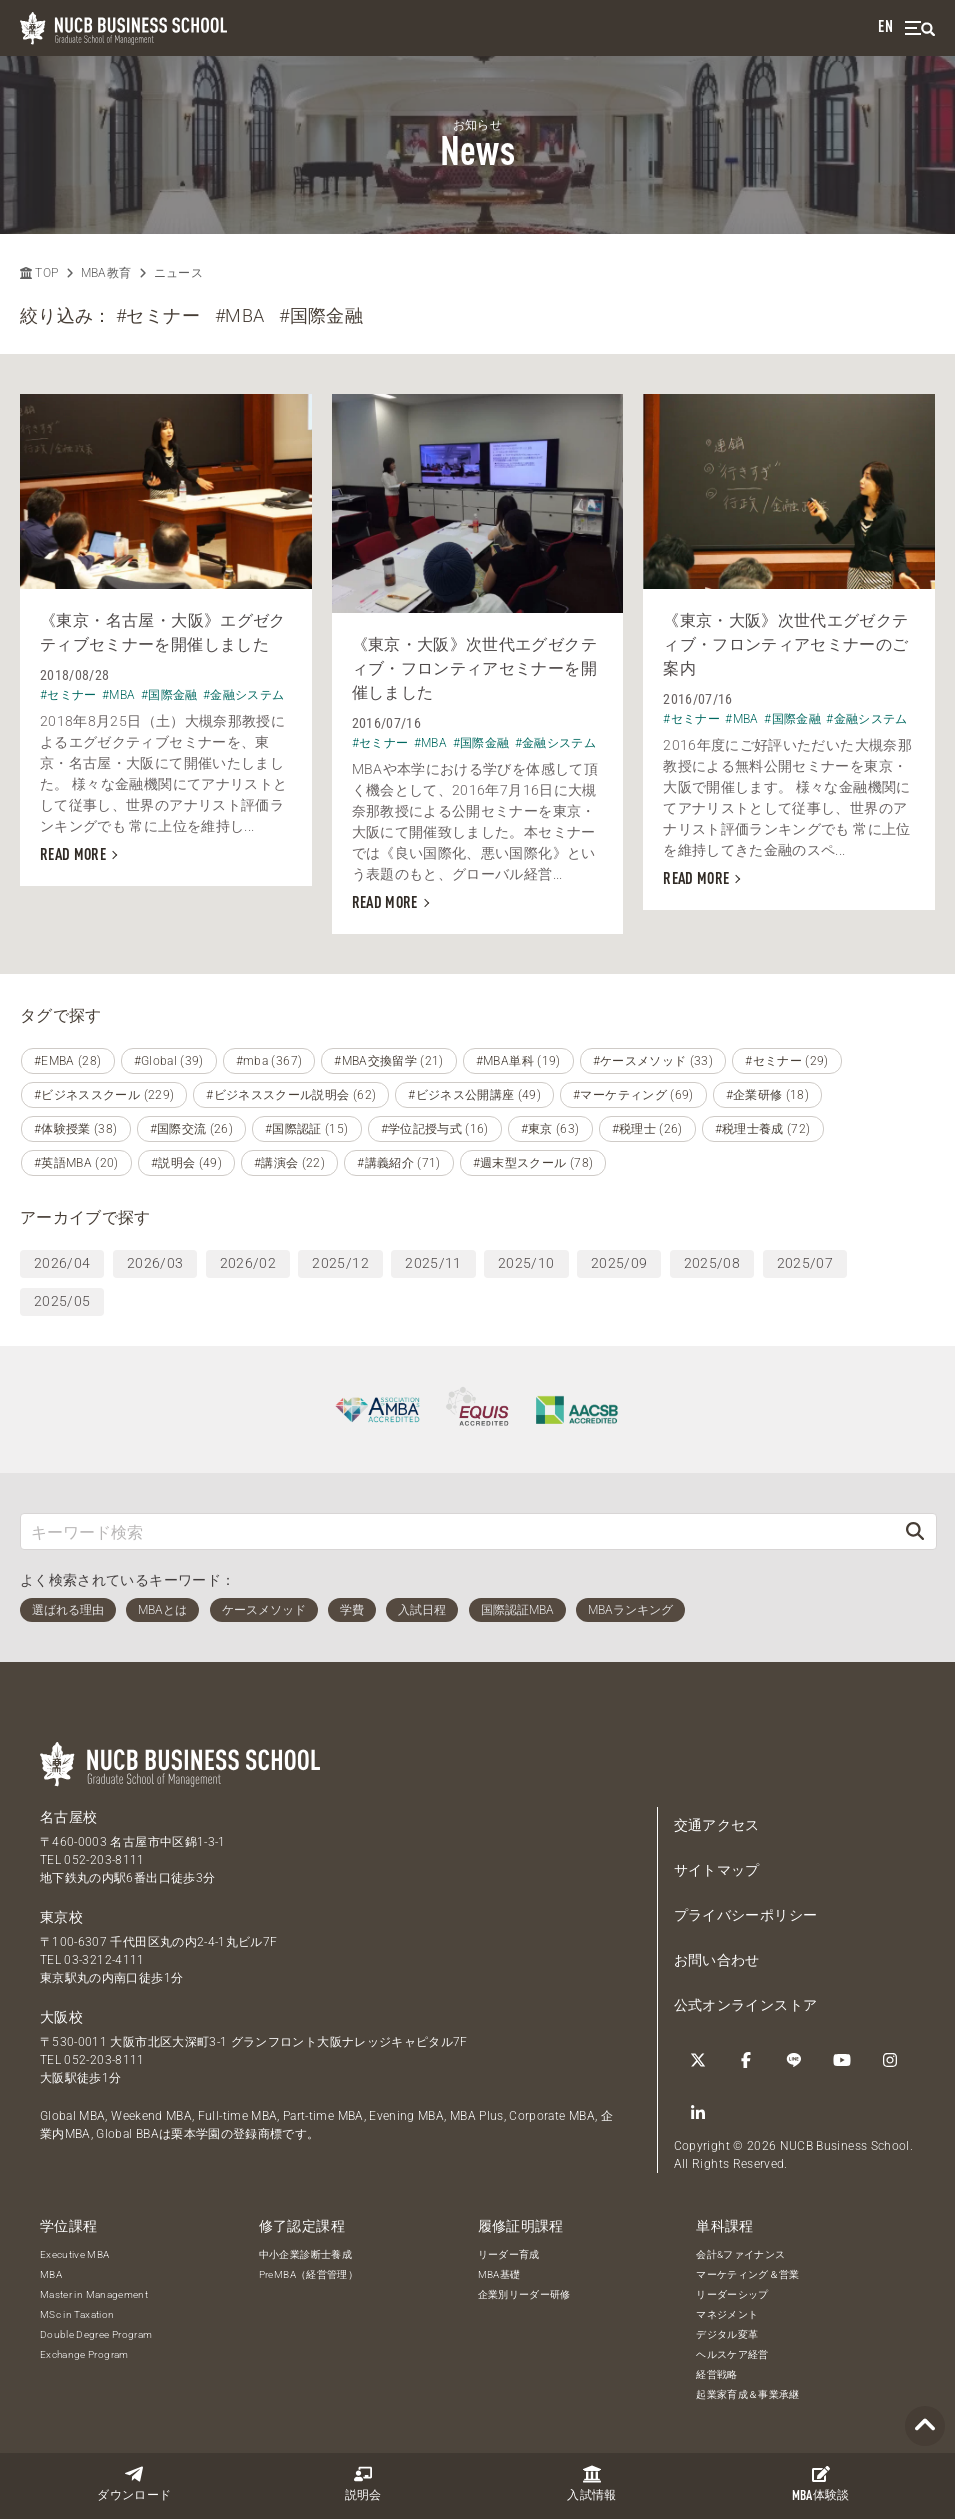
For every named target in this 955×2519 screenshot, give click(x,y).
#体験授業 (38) (76, 1129)
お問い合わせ (717, 1960)
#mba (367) (269, 1061)
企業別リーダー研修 (524, 2294)
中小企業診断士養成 (305, 2254)
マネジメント (727, 2314)
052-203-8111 (104, 1860)
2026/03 (155, 1263)
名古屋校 (68, 1817)
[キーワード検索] (457, 1531)
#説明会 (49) (186, 1163)
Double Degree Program (96, 2334)
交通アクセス (717, 1825)
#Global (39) (169, 1061)
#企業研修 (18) (768, 1095)
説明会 (363, 2483)
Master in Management (94, 2294)
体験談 (821, 2484)
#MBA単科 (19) (518, 1061)
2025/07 (805, 1263)
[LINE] (794, 2060)
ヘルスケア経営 (732, 2354)
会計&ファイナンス (740, 2254)
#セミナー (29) (787, 1061)
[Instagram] (890, 2060)
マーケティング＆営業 (748, 2274)
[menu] (920, 28)
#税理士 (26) (647, 1129)
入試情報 (591, 2483)
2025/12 (340, 1263)
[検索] (915, 1531)
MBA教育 (106, 273)
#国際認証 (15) (307, 1129)
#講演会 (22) (289, 1163)
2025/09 (619, 1263)
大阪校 (61, 2017)
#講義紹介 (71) (399, 1163)
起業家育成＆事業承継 (748, 2394)
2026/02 (248, 1263)
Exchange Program (84, 2354)
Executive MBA (75, 2254)
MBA (51, 2274)
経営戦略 (716, 2374)
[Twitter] (698, 2060)
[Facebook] (746, 2060)
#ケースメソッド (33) (653, 1061)
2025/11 (433, 1263)
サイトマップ (717, 1870)
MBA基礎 (499, 2274)
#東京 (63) (550, 1129)
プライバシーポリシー (746, 1915)
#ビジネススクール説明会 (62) (291, 1095)
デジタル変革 (727, 2334)
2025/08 (712, 1263)
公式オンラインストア (746, 2005)
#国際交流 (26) (192, 1129)
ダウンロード (134, 2483)
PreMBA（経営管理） (308, 2274)
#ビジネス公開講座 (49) (474, 1095)
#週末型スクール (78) (533, 1163)
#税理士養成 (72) (763, 1129)
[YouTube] (842, 2060)
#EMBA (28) (68, 1061)
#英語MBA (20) (76, 1163)
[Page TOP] (925, 2426)
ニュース (178, 273)
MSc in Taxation (77, 2314)
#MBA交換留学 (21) (389, 1061)
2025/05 (62, 1301)
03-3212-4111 (104, 1960)
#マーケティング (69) (633, 1095)
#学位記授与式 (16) (435, 1129)
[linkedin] (698, 2113)
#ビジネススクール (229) (104, 1095)
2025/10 (526, 1263)
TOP (39, 273)
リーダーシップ (732, 2294)
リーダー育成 (509, 2254)
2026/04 (62, 1263)
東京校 (61, 1917)
